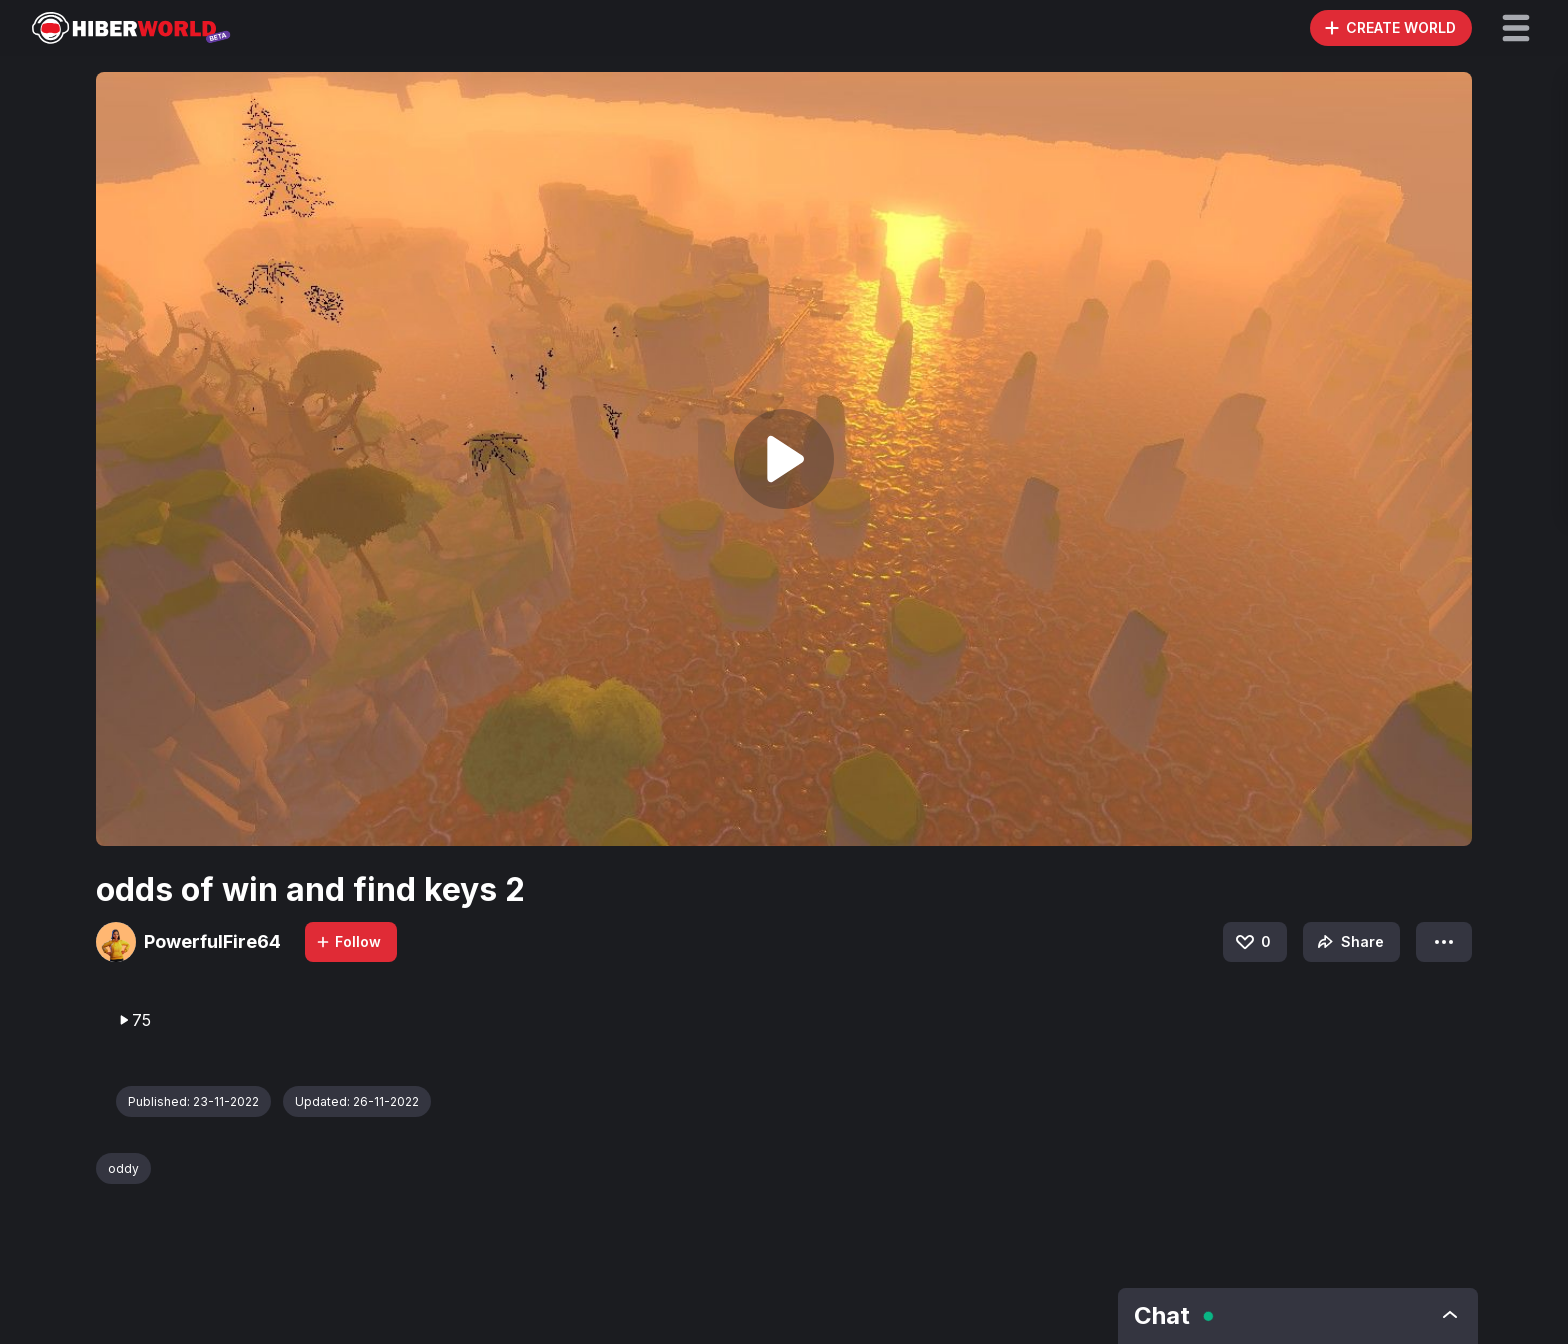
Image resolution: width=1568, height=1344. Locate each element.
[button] (1516, 28)
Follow (348, 941)
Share (1348, 942)
